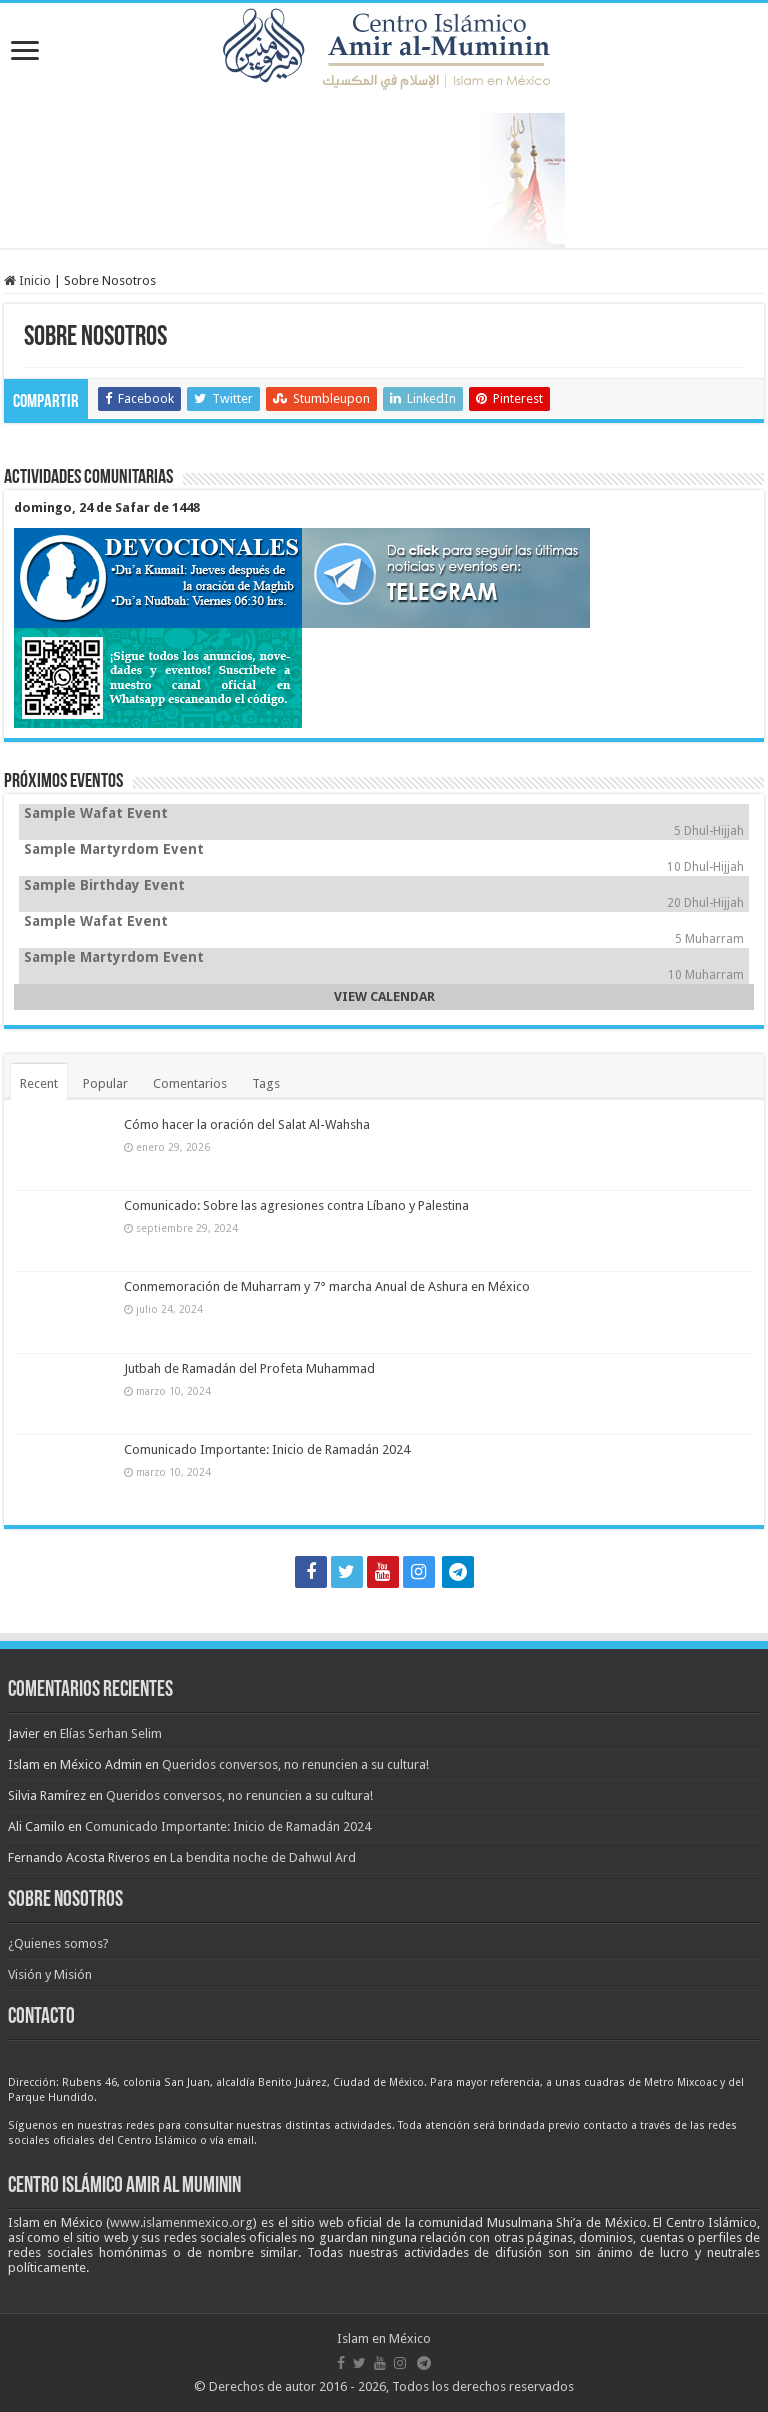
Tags (266, 1083)
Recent (39, 1083)
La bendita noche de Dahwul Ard (263, 1857)
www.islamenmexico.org (181, 2222)
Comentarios (190, 1083)
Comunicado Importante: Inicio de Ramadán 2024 (267, 1449)
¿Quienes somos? (58, 1943)
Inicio (27, 280)
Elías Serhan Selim (111, 1733)
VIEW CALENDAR (384, 996)
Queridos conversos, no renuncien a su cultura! (295, 1764)
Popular (105, 1083)
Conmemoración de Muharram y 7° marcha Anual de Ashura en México (327, 1286)
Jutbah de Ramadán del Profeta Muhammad (249, 1368)
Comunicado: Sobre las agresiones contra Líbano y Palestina (296, 1205)
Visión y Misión (50, 1974)
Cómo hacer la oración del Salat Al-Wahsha (247, 1124)
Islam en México (384, 2338)
